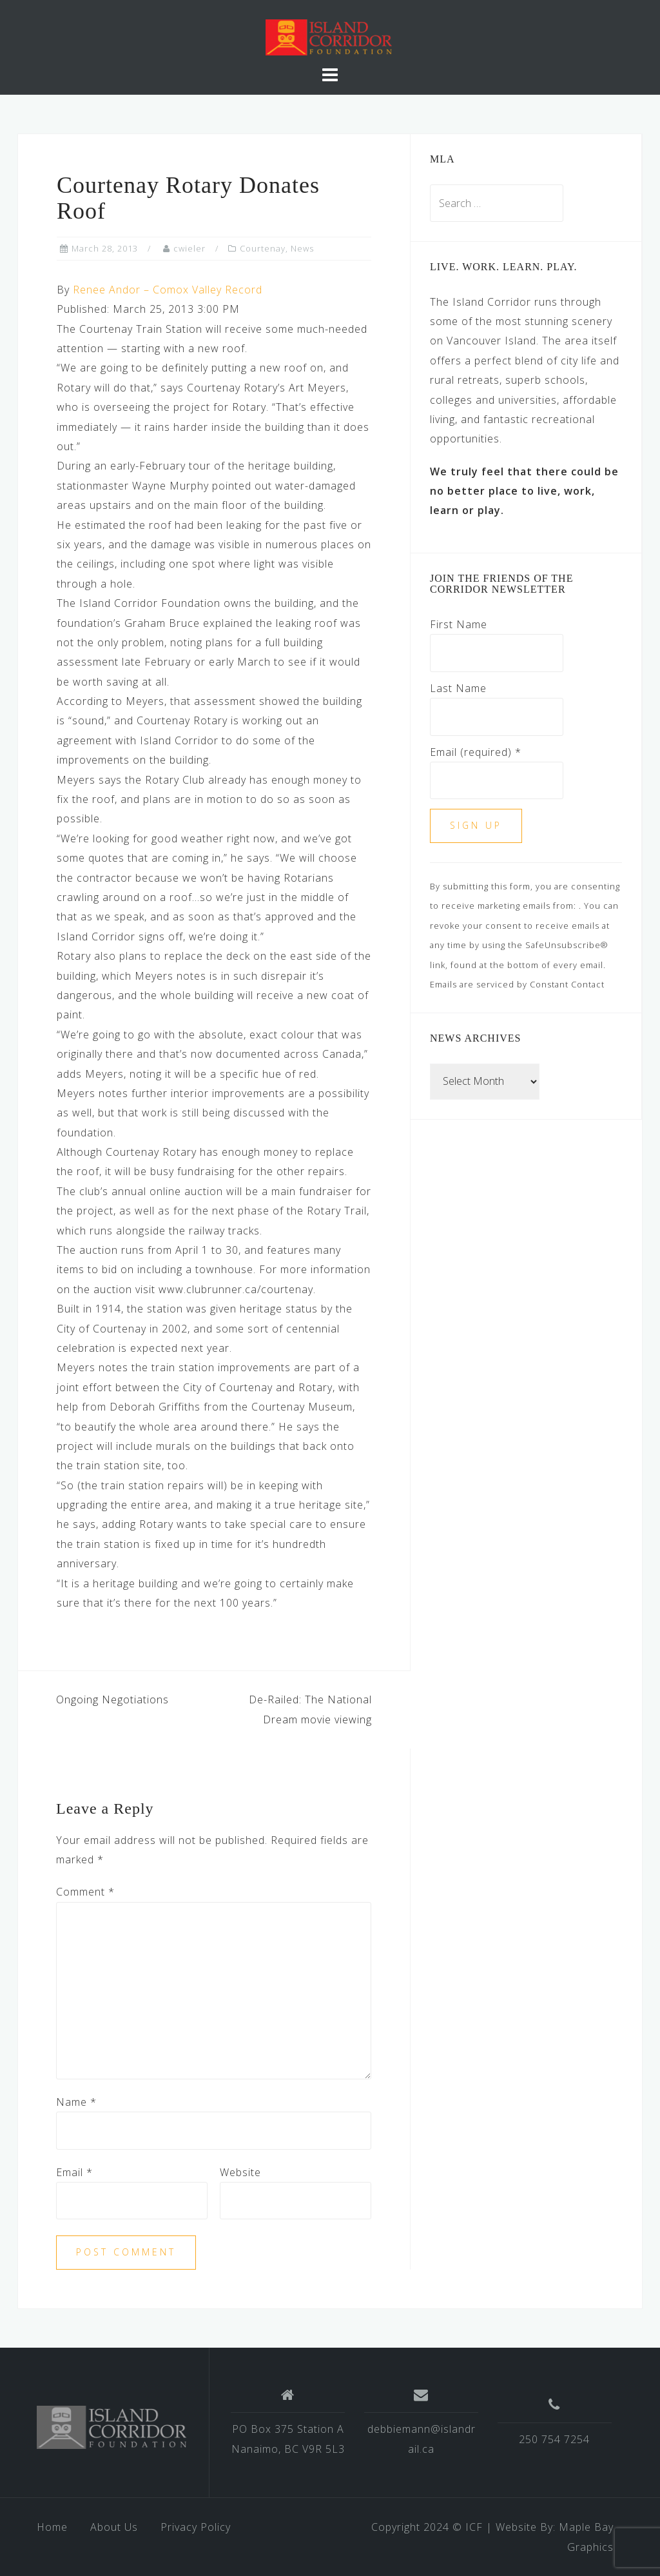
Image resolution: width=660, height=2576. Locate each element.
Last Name (458, 688)
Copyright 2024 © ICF (427, 2527)
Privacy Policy (195, 2527)
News (302, 248)
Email (74, 2172)
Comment (85, 1892)
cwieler (189, 248)
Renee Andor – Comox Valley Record (167, 289)
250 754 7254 (554, 2439)
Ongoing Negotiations (112, 1699)
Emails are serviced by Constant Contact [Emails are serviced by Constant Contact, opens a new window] (517, 984)
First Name (458, 624)
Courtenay (263, 248)
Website (240, 2172)
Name (76, 2102)
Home (52, 2527)
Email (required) (475, 752)
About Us (114, 2527)
